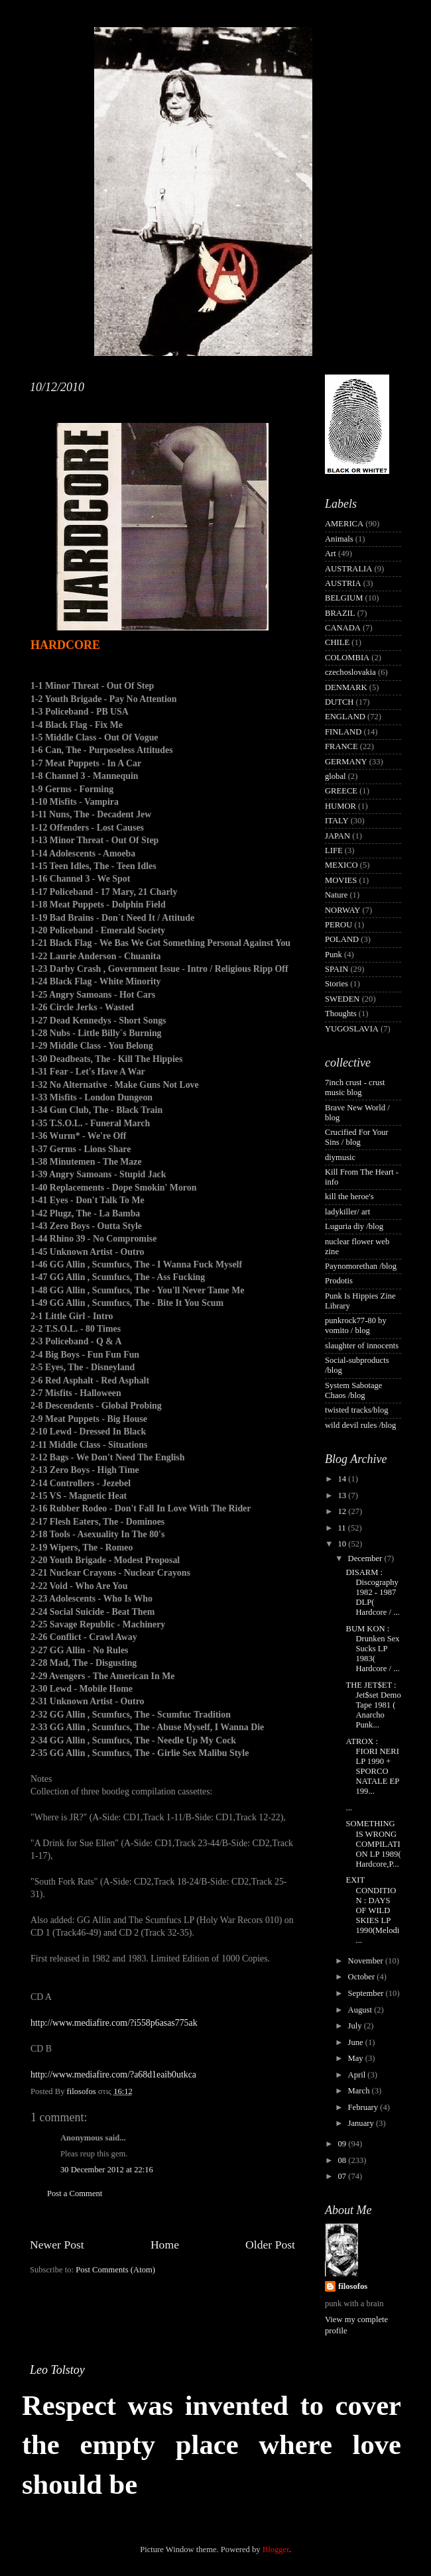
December (366, 1558)
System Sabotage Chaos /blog (353, 1390)
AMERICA (344, 523)
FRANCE (341, 746)
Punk (333, 954)
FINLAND (343, 731)
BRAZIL (340, 613)
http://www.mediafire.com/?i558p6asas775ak (114, 2023)
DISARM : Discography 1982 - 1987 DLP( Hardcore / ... (372, 1592)
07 (343, 2176)
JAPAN (337, 836)
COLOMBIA (347, 657)
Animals (339, 539)
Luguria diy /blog (354, 1226)
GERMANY (346, 761)
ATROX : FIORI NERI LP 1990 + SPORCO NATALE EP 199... (372, 1766)
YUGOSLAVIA (352, 1028)
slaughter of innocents (362, 1345)
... (348, 1807)
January (362, 2123)
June (356, 2042)
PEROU (338, 924)
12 (343, 1511)
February (364, 2107)
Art (330, 553)
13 (343, 1495)
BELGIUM (344, 598)
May (356, 2058)
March (360, 2090)
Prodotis (339, 1280)
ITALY (337, 820)
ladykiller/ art (347, 1211)
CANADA (343, 627)
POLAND (342, 939)
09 (343, 2143)
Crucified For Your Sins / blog (357, 1137)
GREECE (341, 790)
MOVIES (341, 880)
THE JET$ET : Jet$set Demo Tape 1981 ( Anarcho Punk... (372, 1704)
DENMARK (346, 687)
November (366, 1960)
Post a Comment (74, 2193)
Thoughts (341, 1013)
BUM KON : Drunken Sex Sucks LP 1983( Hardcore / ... (372, 1648)
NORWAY (342, 910)
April (358, 2074)
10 (343, 1544)
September (367, 1993)
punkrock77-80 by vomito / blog (356, 1325)
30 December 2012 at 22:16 (106, 2169)
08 (343, 2160)
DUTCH (339, 702)
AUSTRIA (343, 583)
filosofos (352, 2286)
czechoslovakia (350, 672)
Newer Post (57, 2244)
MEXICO (341, 865)
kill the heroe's (349, 1196)
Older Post (270, 2244)
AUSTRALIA (348, 568)
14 (343, 1479)
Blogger (276, 2549)
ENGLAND (345, 716)
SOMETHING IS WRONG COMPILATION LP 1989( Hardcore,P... (372, 1843)
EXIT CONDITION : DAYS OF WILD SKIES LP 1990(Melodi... (372, 1910)
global (335, 776)
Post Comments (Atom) (115, 2269)
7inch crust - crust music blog (355, 1087)
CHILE (337, 642)
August (361, 2010)
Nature (336, 895)
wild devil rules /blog (360, 1425)
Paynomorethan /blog (361, 1266)
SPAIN (336, 969)
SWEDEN (342, 999)
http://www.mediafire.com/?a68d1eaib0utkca (113, 2074)
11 (342, 1528)
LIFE (334, 850)
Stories (336, 983)
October (362, 1976)
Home (165, 2244)
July (356, 2025)
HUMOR (340, 806)
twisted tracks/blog (357, 1410)
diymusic (340, 1157)
